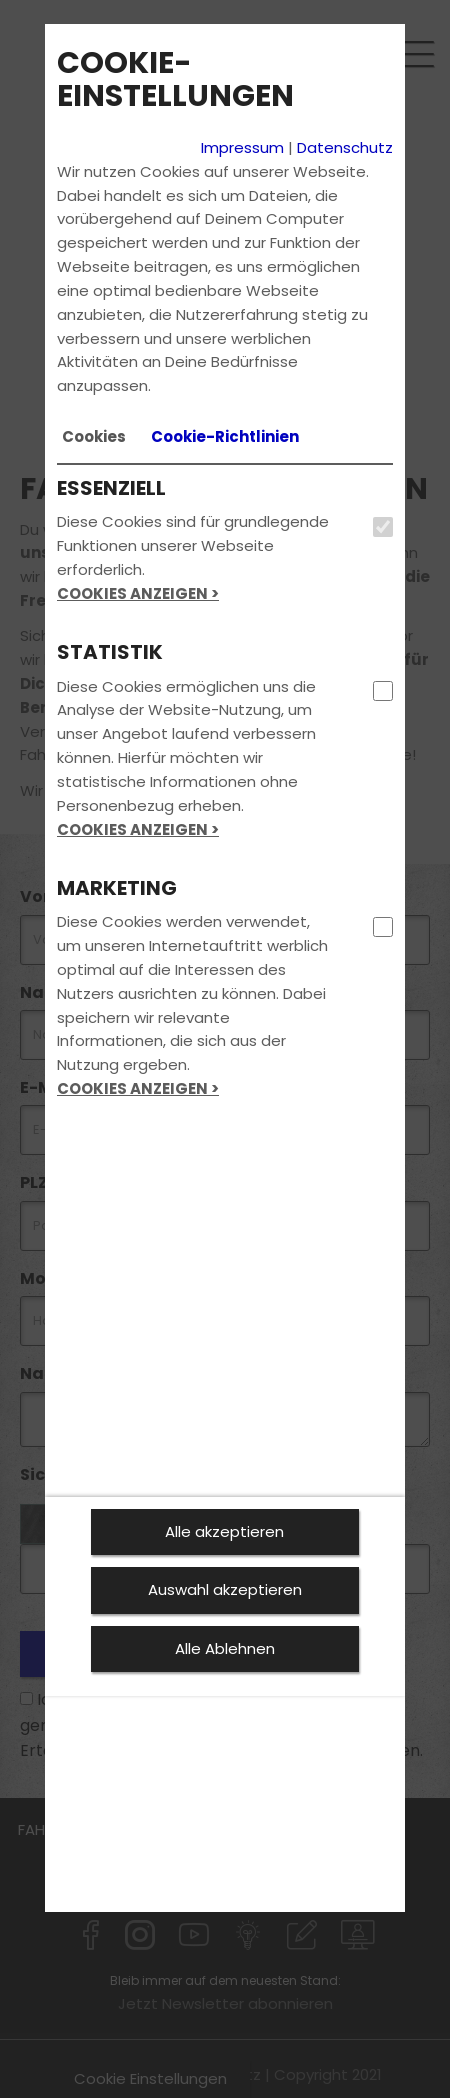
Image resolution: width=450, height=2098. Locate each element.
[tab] (94, 437)
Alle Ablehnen (225, 1648)
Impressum (242, 147)
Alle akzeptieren (224, 1531)
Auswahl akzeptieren (225, 1589)
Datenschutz (345, 147)
